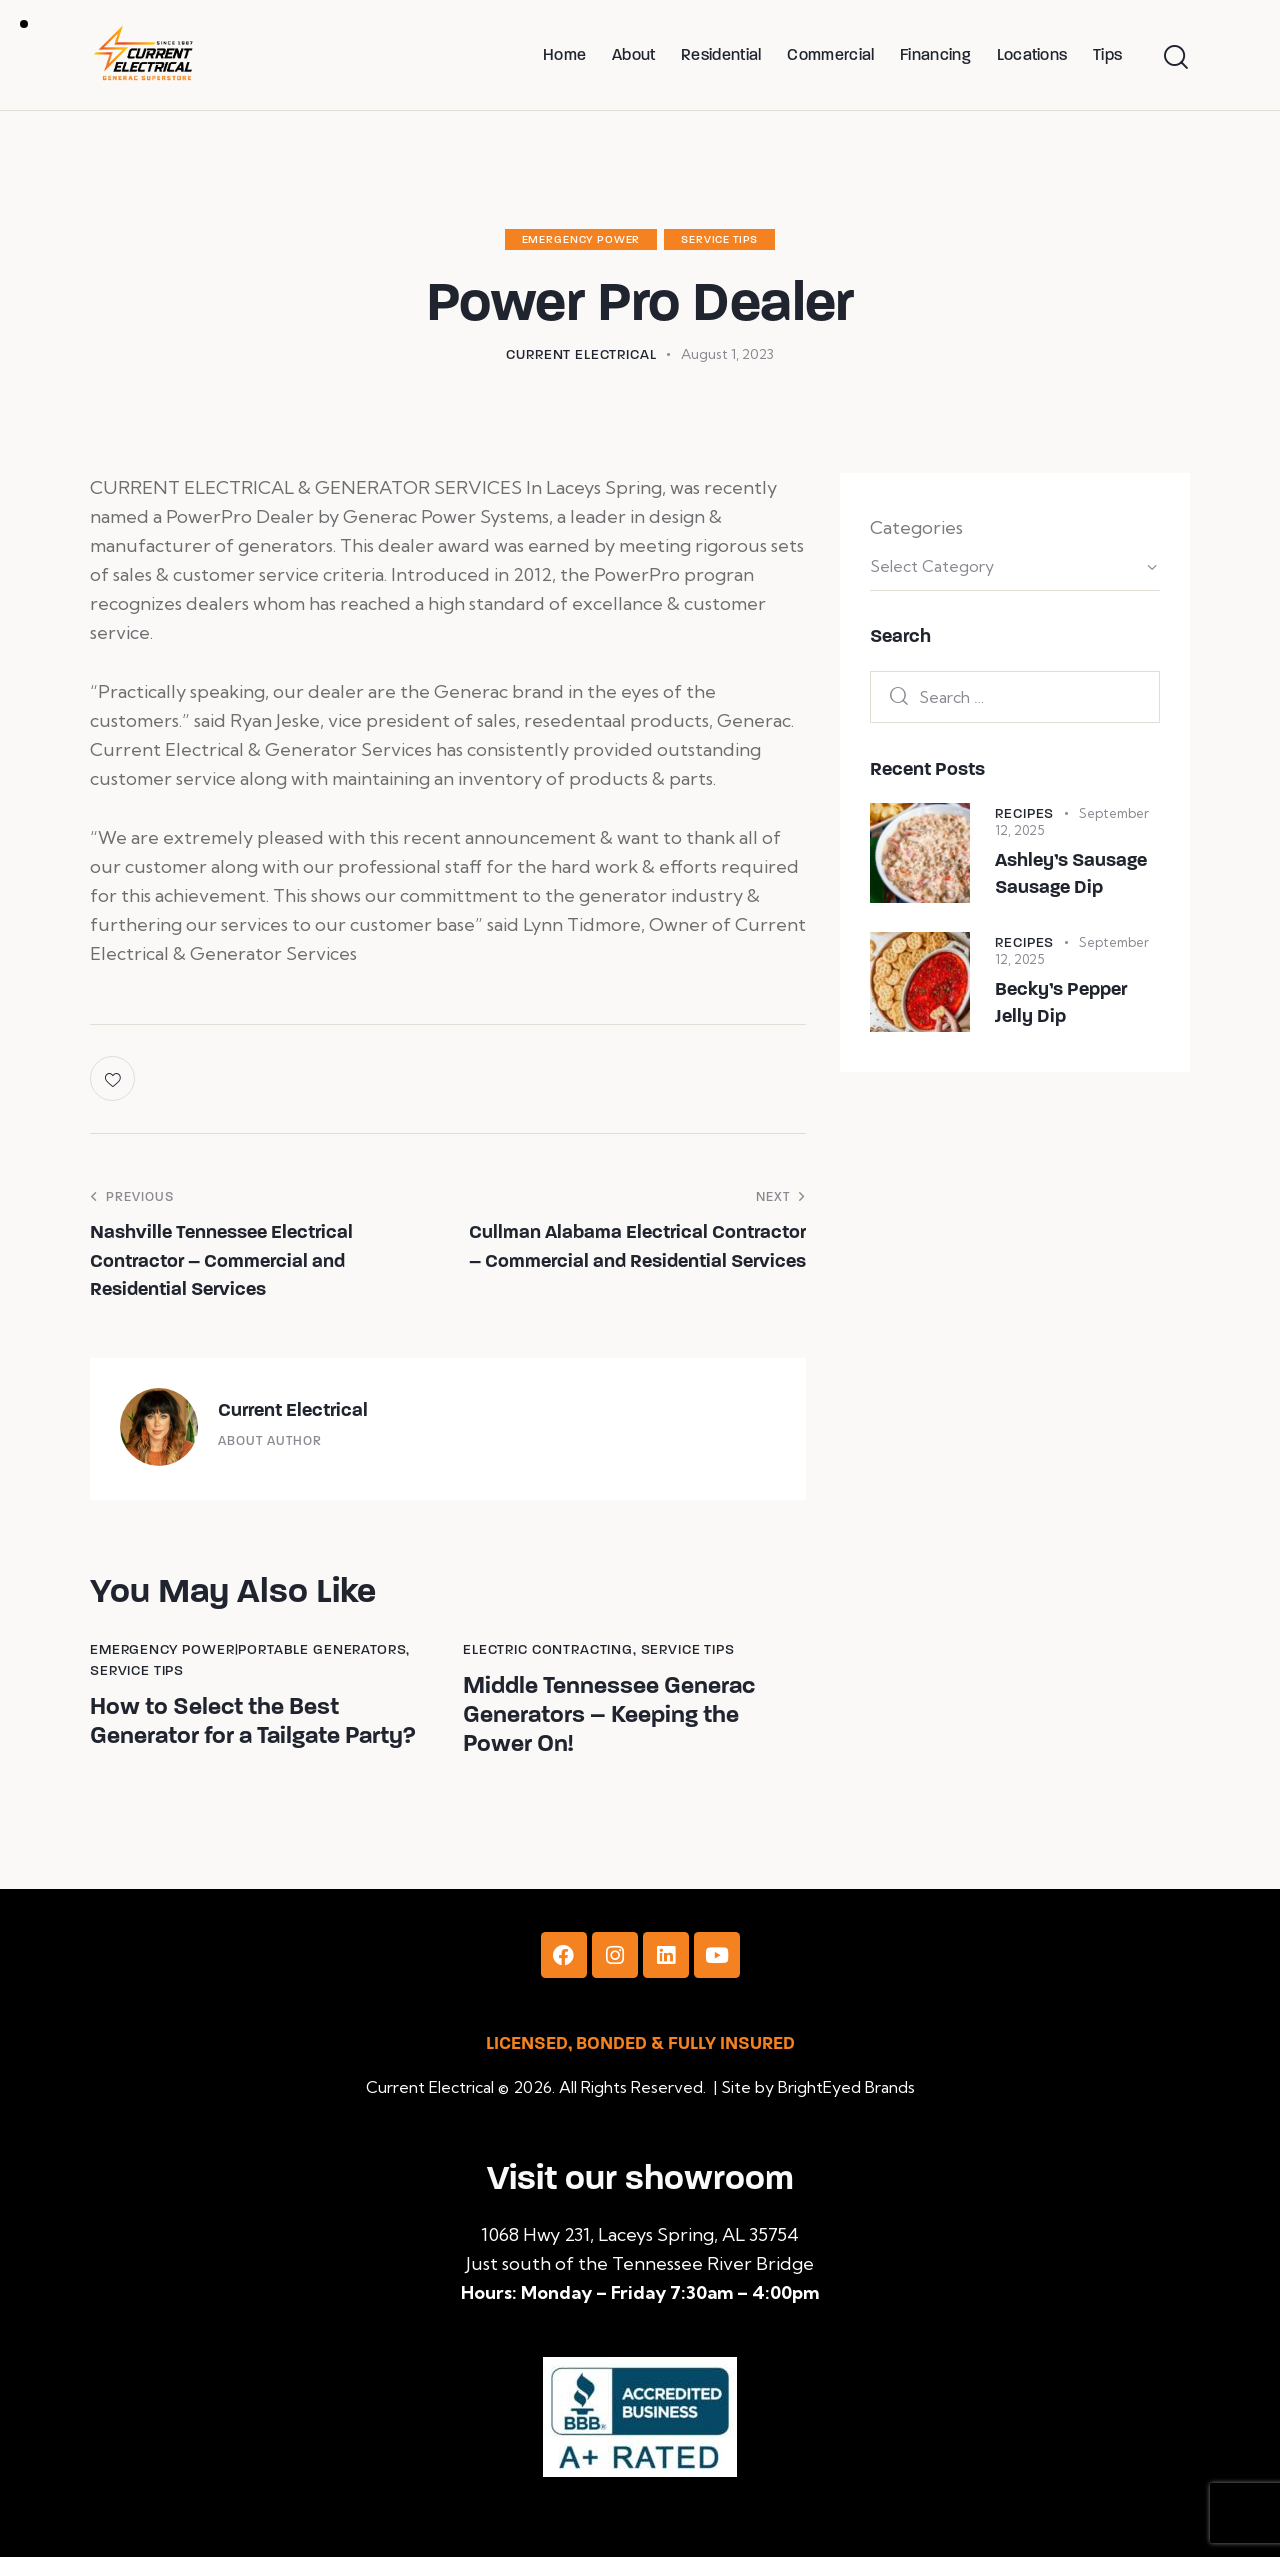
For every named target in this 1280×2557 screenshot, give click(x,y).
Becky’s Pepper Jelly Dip (1061, 1002)
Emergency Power (581, 239)
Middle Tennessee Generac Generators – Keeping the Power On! (609, 1715)
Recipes (1024, 813)
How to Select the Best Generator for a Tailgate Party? (253, 1721)
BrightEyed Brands (846, 2087)
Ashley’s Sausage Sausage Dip (1071, 873)
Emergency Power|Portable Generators (248, 1649)
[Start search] (1176, 57)
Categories (916, 527)
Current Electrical (293, 1409)
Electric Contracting (548, 1649)
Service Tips (719, 239)
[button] (114, 1078)
